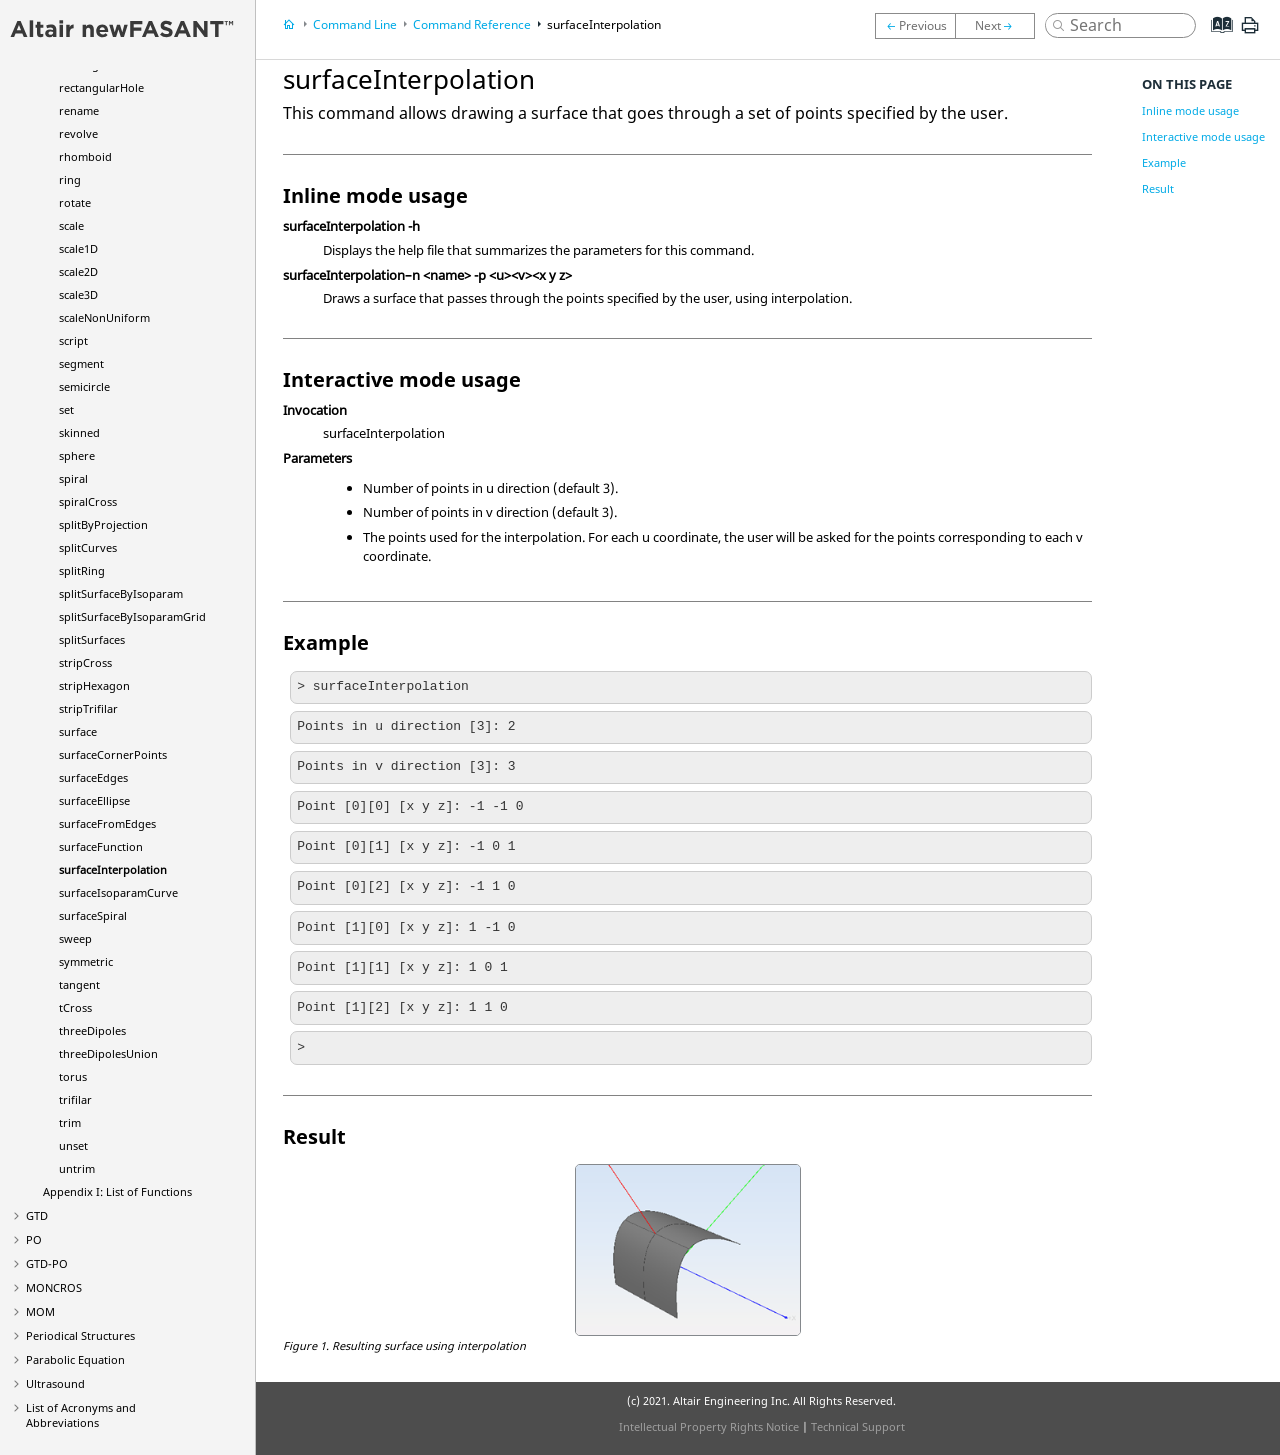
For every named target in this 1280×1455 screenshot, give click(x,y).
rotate (75, 202)
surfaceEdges (93, 777)
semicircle (84, 386)
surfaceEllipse (94, 800)
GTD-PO (47, 1263)
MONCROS (54, 1287)
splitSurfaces (92, 639)
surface (78, 731)
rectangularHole (101, 87)
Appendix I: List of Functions (117, 1191)
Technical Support (858, 1426)
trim (70, 1122)
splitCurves (88, 547)
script (73, 340)
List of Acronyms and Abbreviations (81, 1415)
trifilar (75, 1099)
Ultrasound (55, 1383)
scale (71, 225)
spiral (73, 478)
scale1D (78, 248)
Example (1164, 162)
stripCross (85, 662)
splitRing (82, 570)
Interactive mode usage (1203, 136)
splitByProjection (103, 524)
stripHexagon (94, 685)
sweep (75, 938)
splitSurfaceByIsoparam (121, 593)
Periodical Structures (80, 1335)
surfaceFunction (101, 846)
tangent (79, 984)
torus (73, 1076)
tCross (75, 1007)
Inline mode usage (1190, 110)
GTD (37, 1215)
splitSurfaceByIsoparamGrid (132, 616)
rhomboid (85, 156)
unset (73, 1145)
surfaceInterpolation (113, 869)
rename (79, 110)
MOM (40, 1311)
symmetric (86, 961)
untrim (77, 1168)
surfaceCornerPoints (113, 754)
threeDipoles (92, 1030)
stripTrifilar (88, 708)
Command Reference (472, 24)
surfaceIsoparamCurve (118, 892)
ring (70, 179)
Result (1158, 188)
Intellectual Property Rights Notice (709, 1426)
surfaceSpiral (93, 915)
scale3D (78, 294)
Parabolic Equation (75, 1359)
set (66, 409)
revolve (78, 133)
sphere (77, 455)
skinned (79, 432)
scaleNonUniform (104, 317)
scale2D (78, 271)
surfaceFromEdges (107, 823)
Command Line (355, 24)
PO (34, 1239)
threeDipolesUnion (108, 1053)
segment (81, 363)
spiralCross (88, 501)
